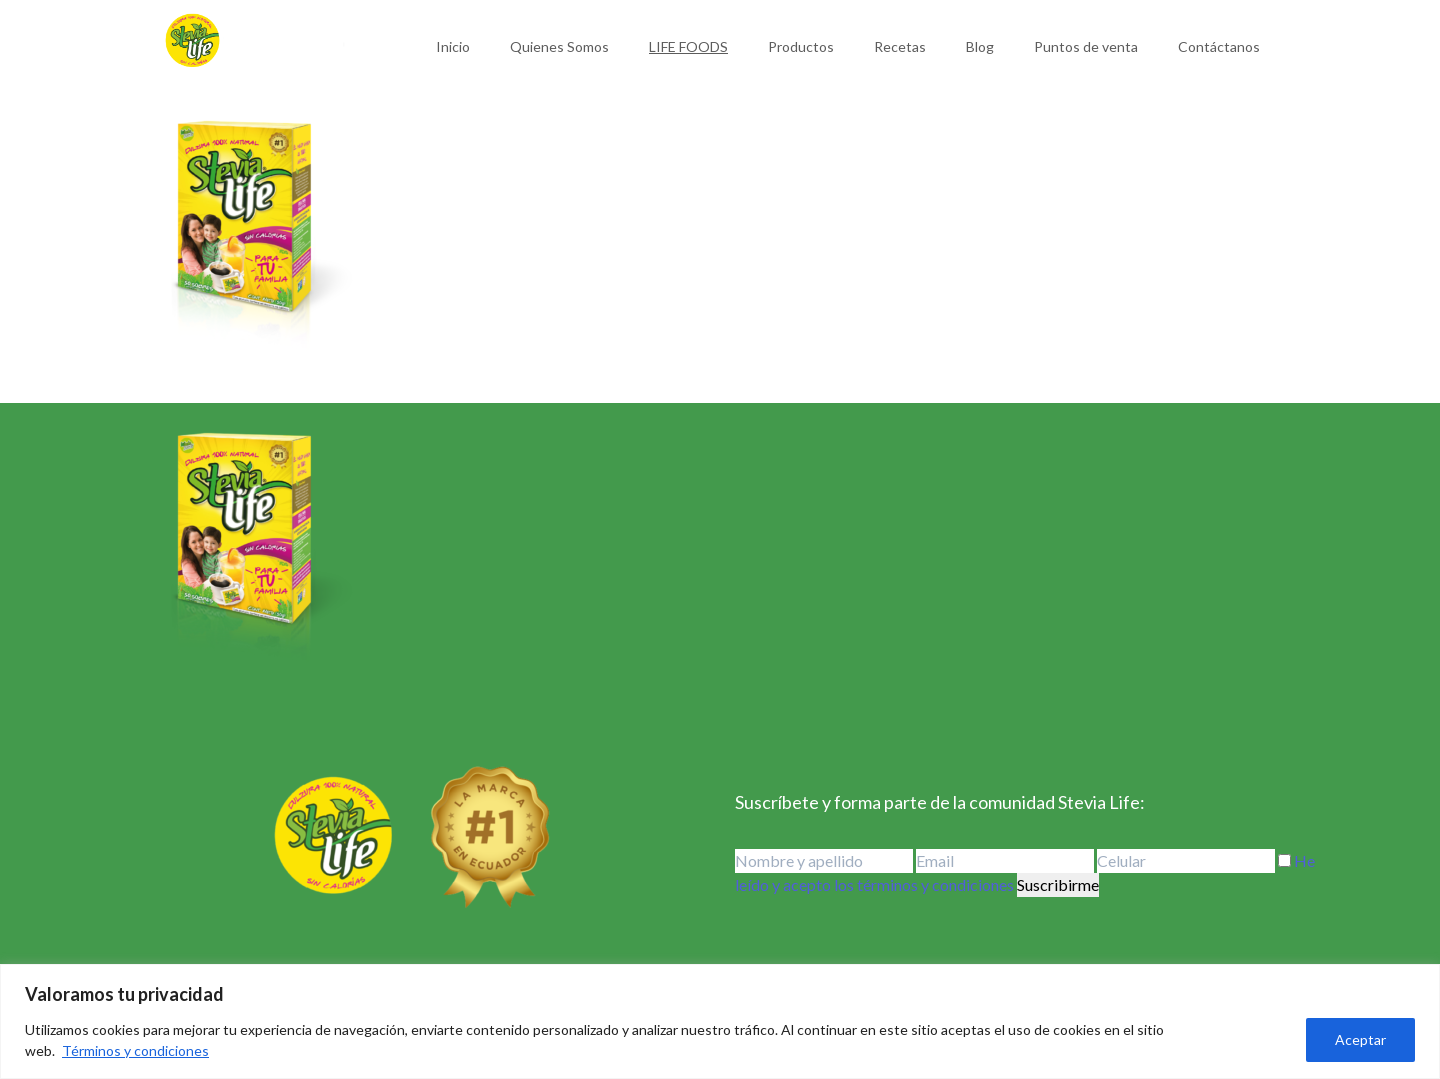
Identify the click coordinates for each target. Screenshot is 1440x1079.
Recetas (900, 46)
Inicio (453, 46)
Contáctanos (1219, 46)
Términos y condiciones (135, 1050)
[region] (720, 1021)
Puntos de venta (1086, 46)
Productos (801, 46)
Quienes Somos (559, 46)
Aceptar (1360, 1039)
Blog (980, 46)
